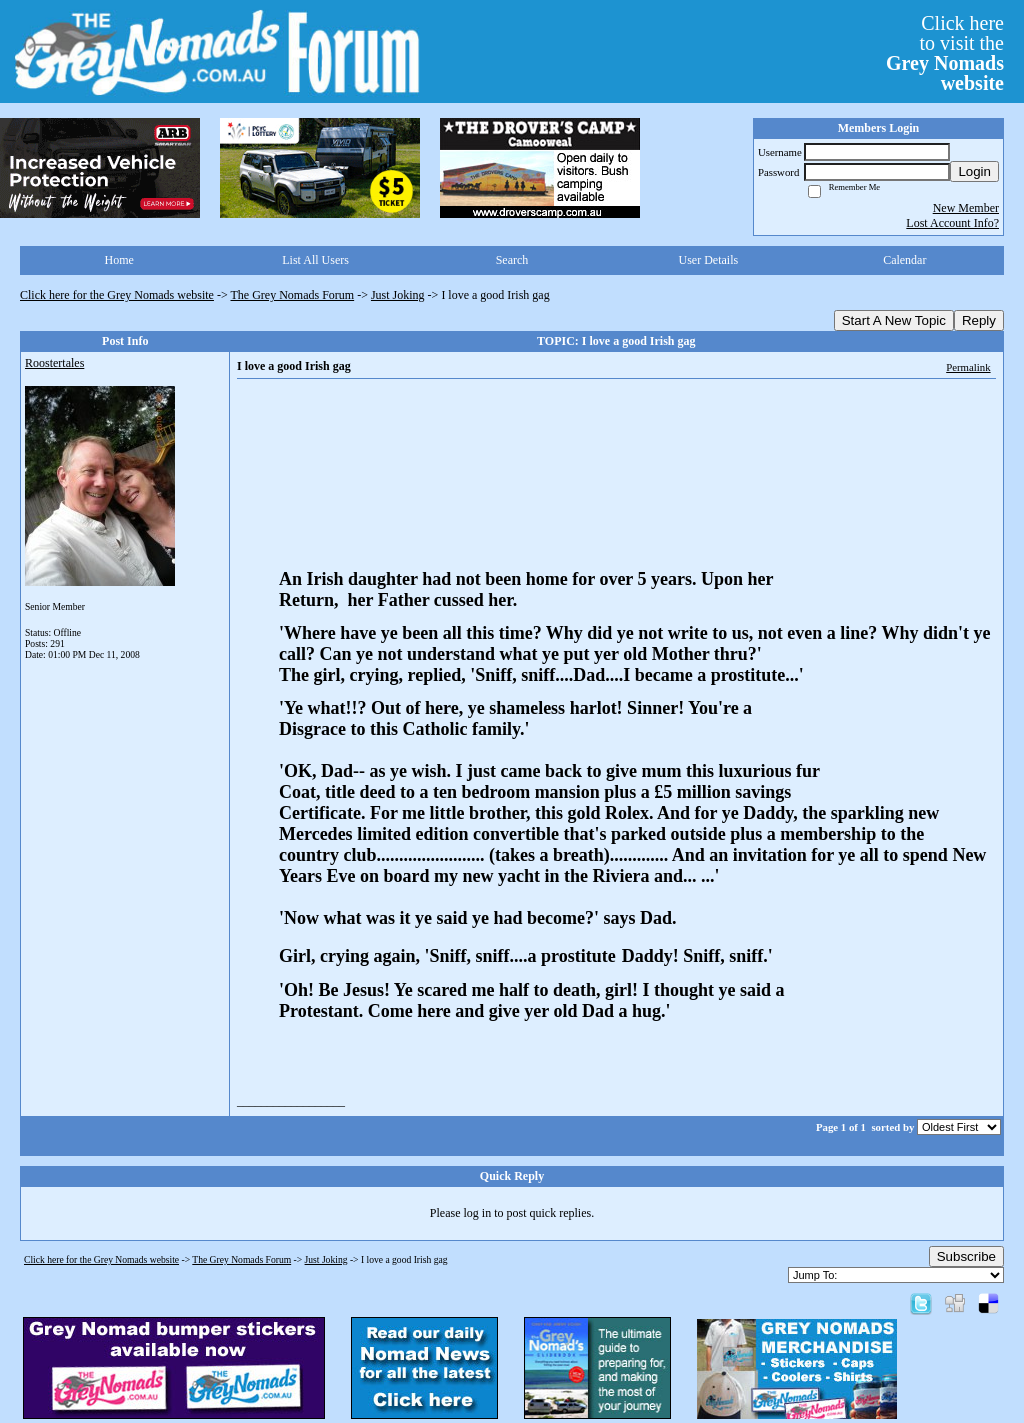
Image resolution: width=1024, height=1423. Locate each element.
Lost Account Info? (952, 223)
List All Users (315, 260)
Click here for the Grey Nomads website (117, 295)
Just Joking (398, 295)
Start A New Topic (894, 320)
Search (512, 260)
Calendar (904, 260)
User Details (709, 260)
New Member (966, 208)
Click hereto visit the (945, 53)
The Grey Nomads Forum (293, 295)
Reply (979, 320)
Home (119, 260)
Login (974, 171)
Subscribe (966, 1256)
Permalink (968, 367)
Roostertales (54, 363)
